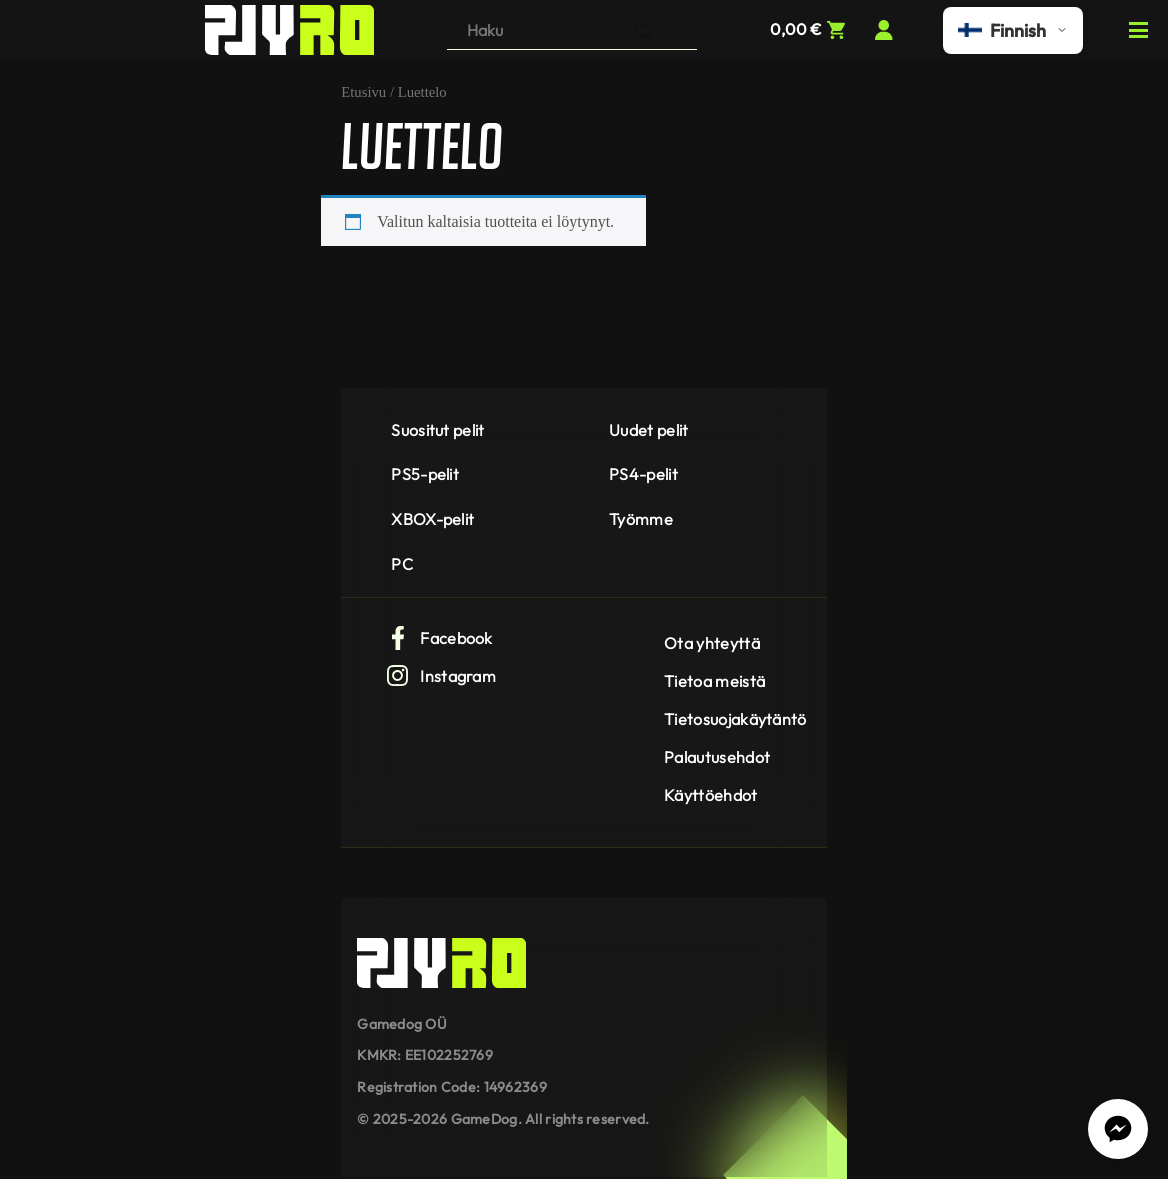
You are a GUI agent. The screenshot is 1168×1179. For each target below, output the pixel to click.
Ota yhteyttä (712, 643)
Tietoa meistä (714, 681)
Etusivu (363, 92)
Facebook (439, 638)
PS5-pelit (425, 474)
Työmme (641, 519)
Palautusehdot (717, 757)
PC (402, 564)
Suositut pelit (437, 430)
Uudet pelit (649, 430)
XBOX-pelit (432, 519)
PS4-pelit (643, 474)
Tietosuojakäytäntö (735, 719)
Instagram (441, 676)
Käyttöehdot (711, 795)
